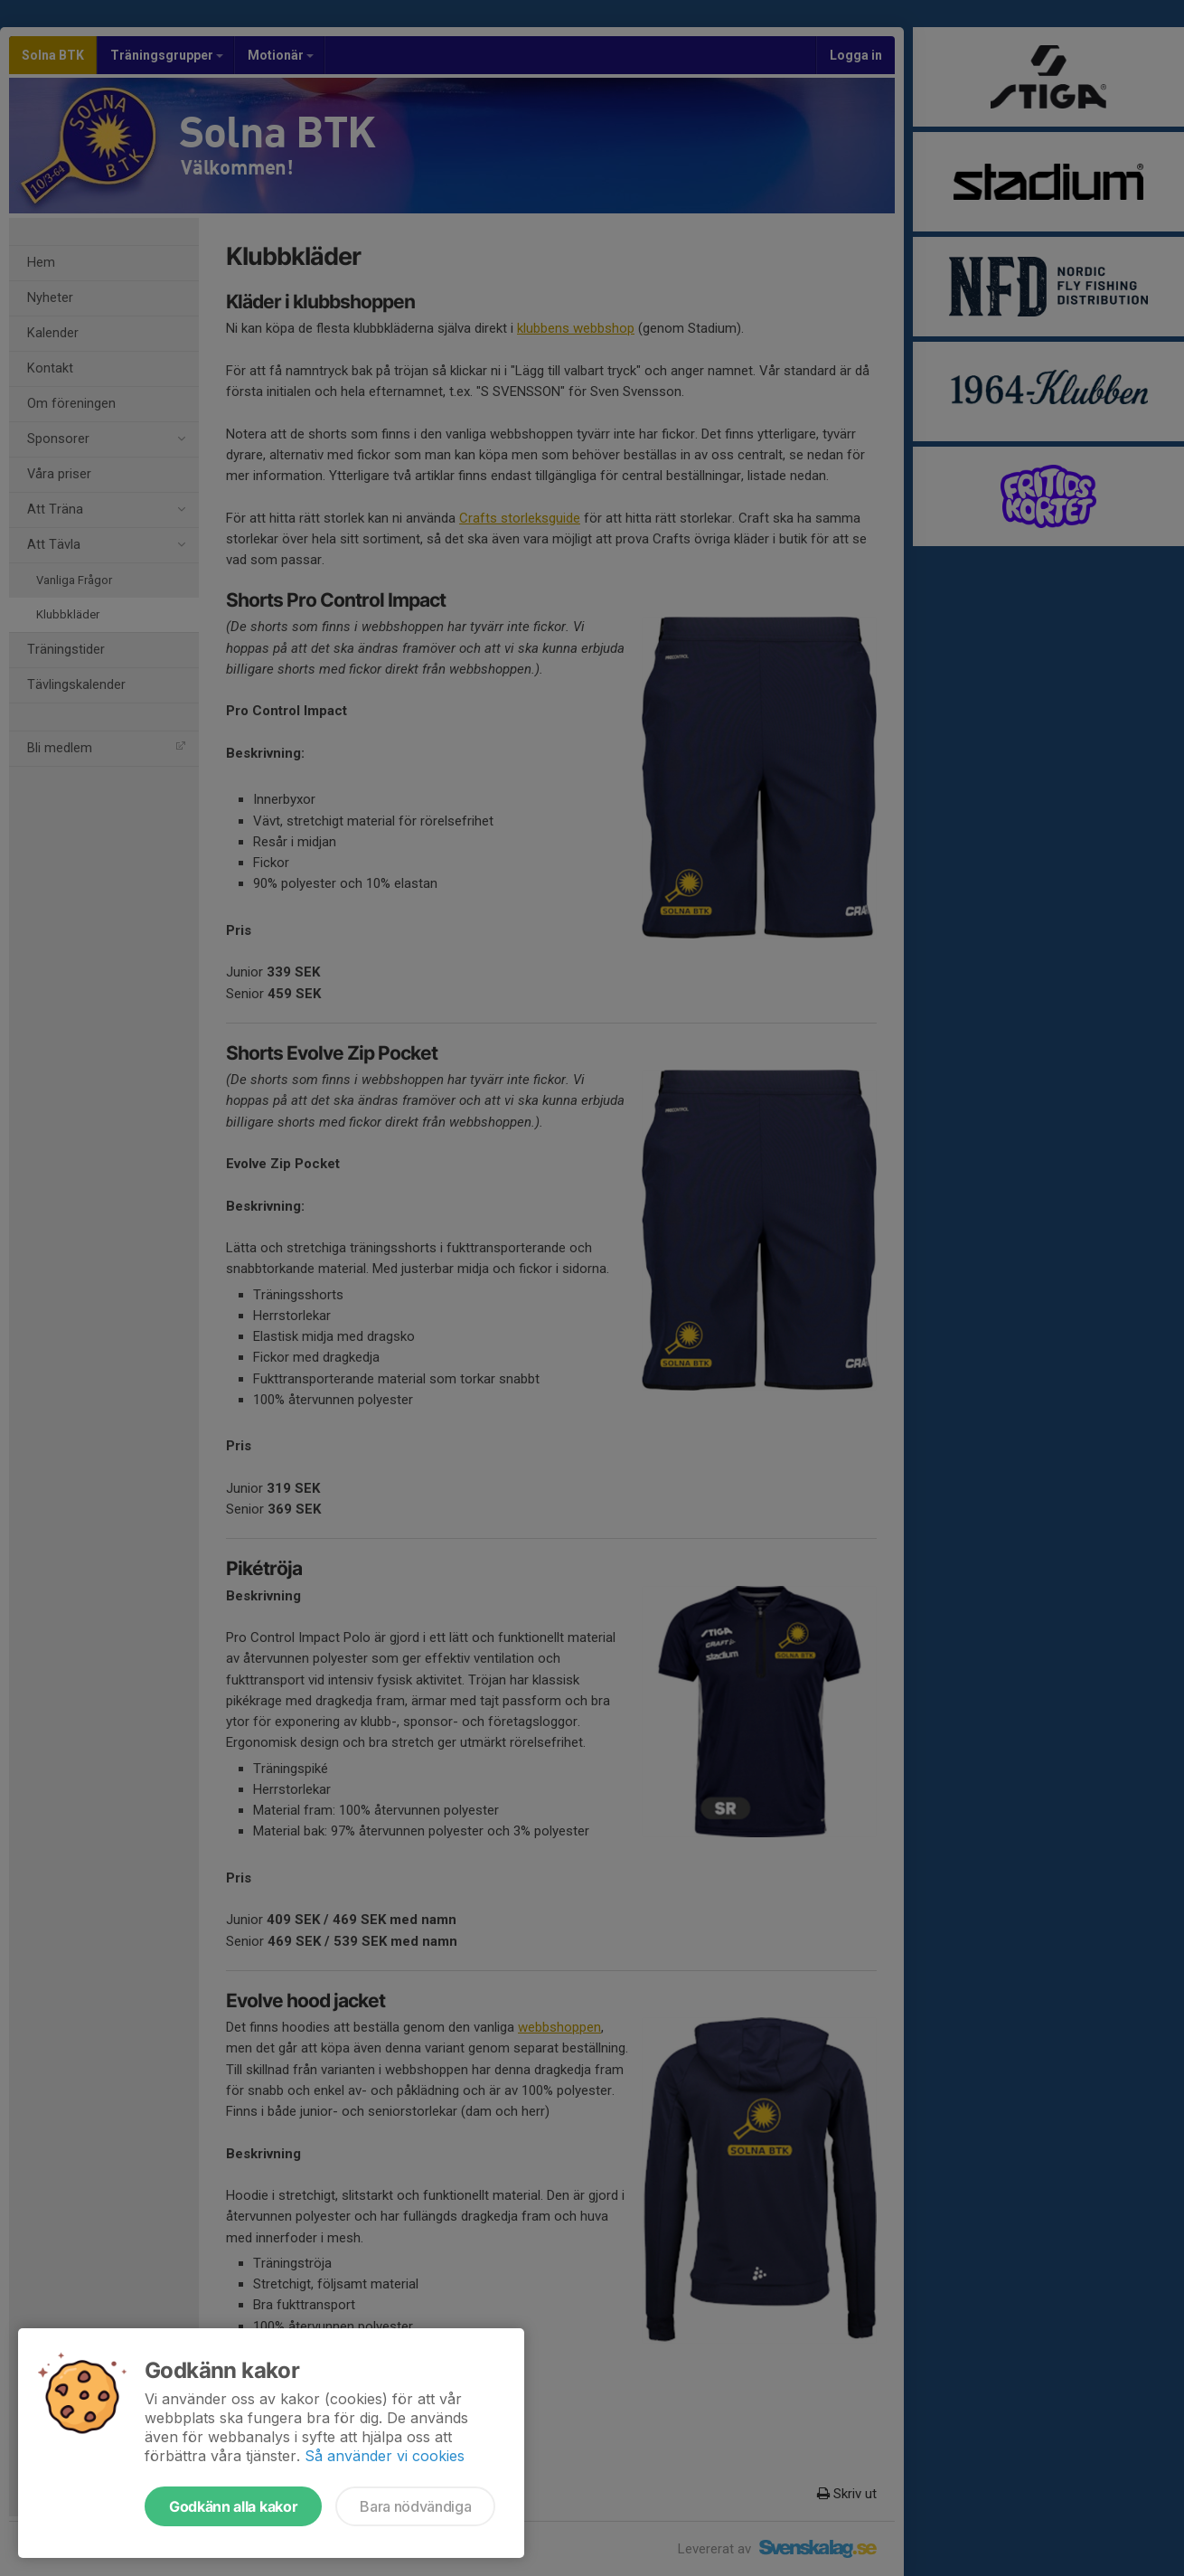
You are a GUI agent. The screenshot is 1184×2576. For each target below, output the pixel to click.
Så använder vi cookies (385, 2456)
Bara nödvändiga (415, 2506)
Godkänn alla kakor (233, 2506)
